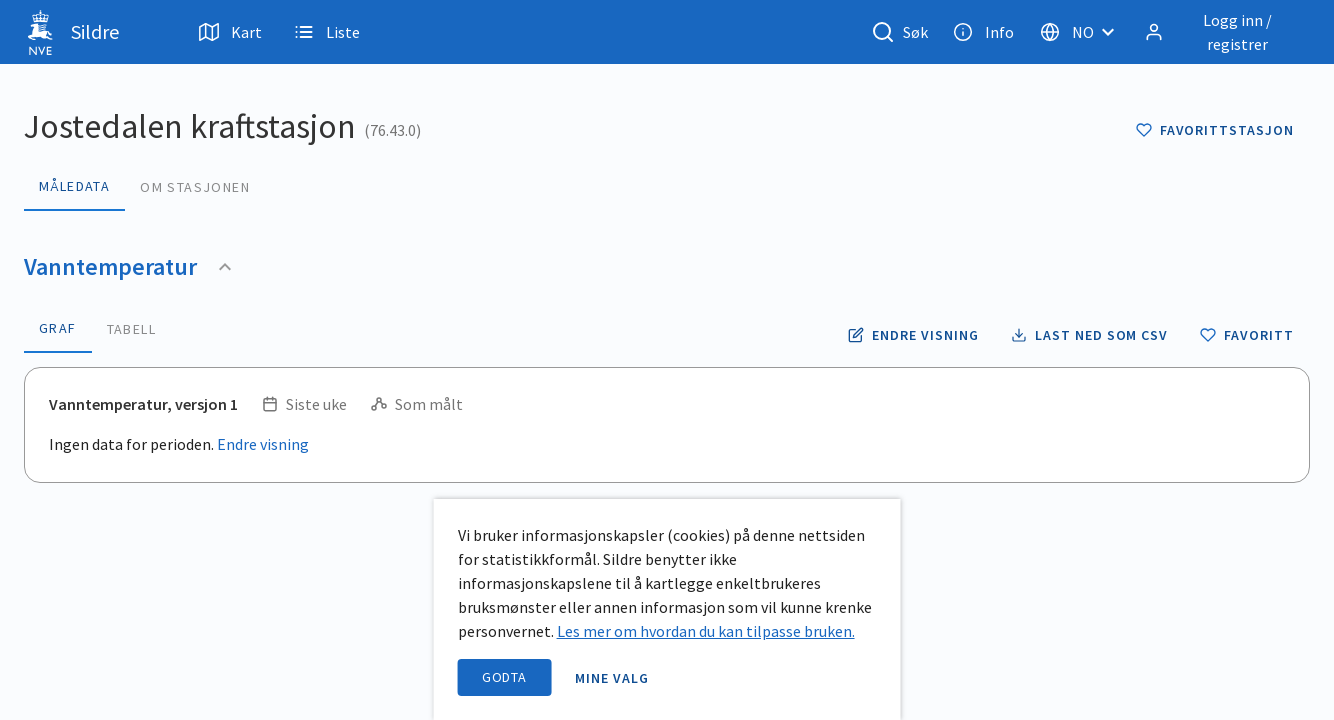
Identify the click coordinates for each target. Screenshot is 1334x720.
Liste (327, 32)
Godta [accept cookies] (505, 677)
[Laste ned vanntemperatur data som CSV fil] (1089, 335)
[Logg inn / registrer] (1223, 32)
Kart (230, 32)
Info (983, 32)
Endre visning (263, 444)
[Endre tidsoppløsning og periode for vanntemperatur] (913, 335)
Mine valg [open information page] (612, 678)
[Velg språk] (1083, 32)
